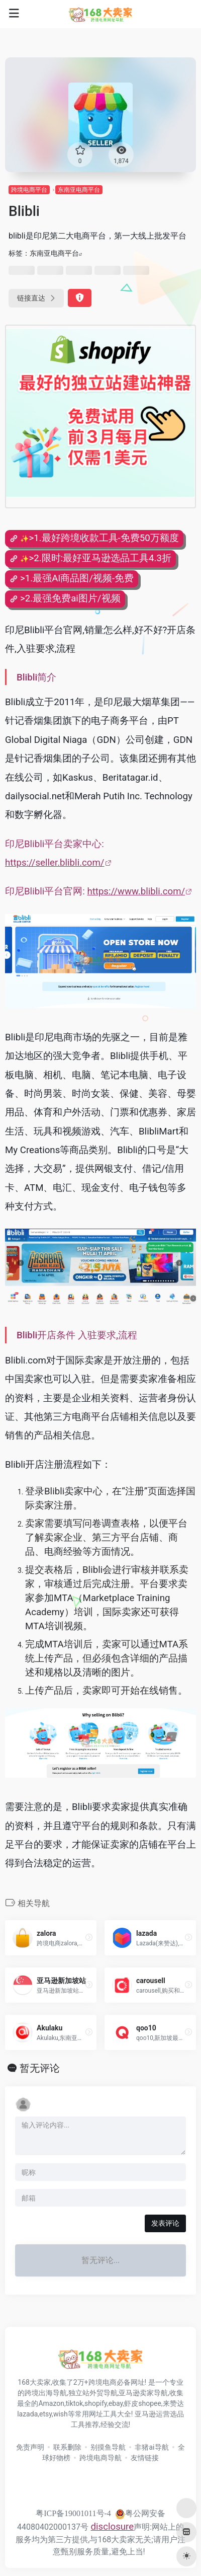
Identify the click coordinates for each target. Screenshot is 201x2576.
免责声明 (30, 2447)
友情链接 (145, 2458)
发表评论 (165, 2223)
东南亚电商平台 (79, 189)
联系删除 (67, 2447)
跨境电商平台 (29, 189)
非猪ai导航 (151, 2447)
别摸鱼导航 (108, 2447)
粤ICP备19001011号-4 (73, 2513)
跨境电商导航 (100, 2458)
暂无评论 (40, 2068)
